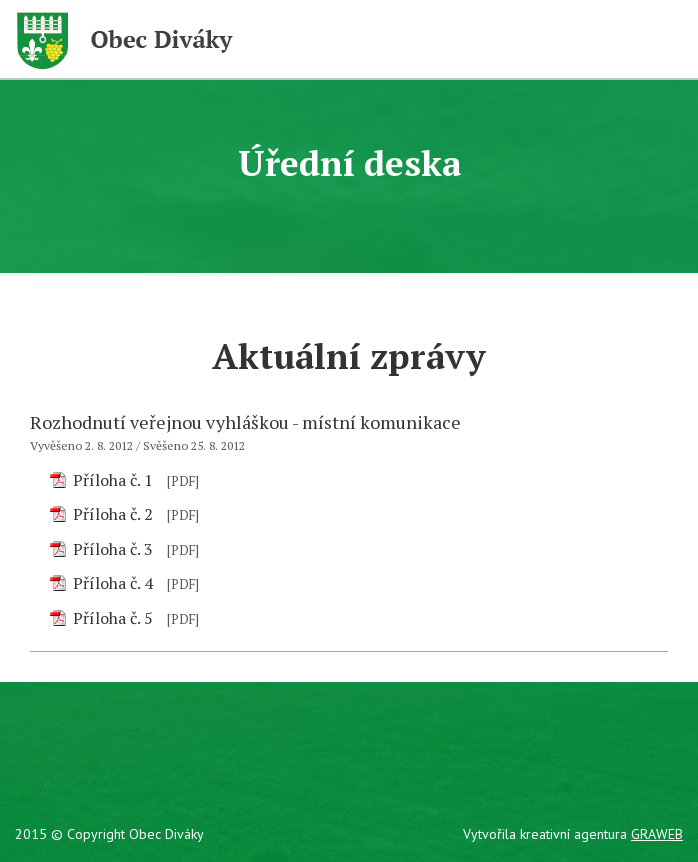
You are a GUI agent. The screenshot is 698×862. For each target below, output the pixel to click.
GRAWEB (657, 834)
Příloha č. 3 (113, 549)
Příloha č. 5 (113, 618)
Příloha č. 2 (113, 514)
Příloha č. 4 (113, 583)
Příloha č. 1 (113, 480)
